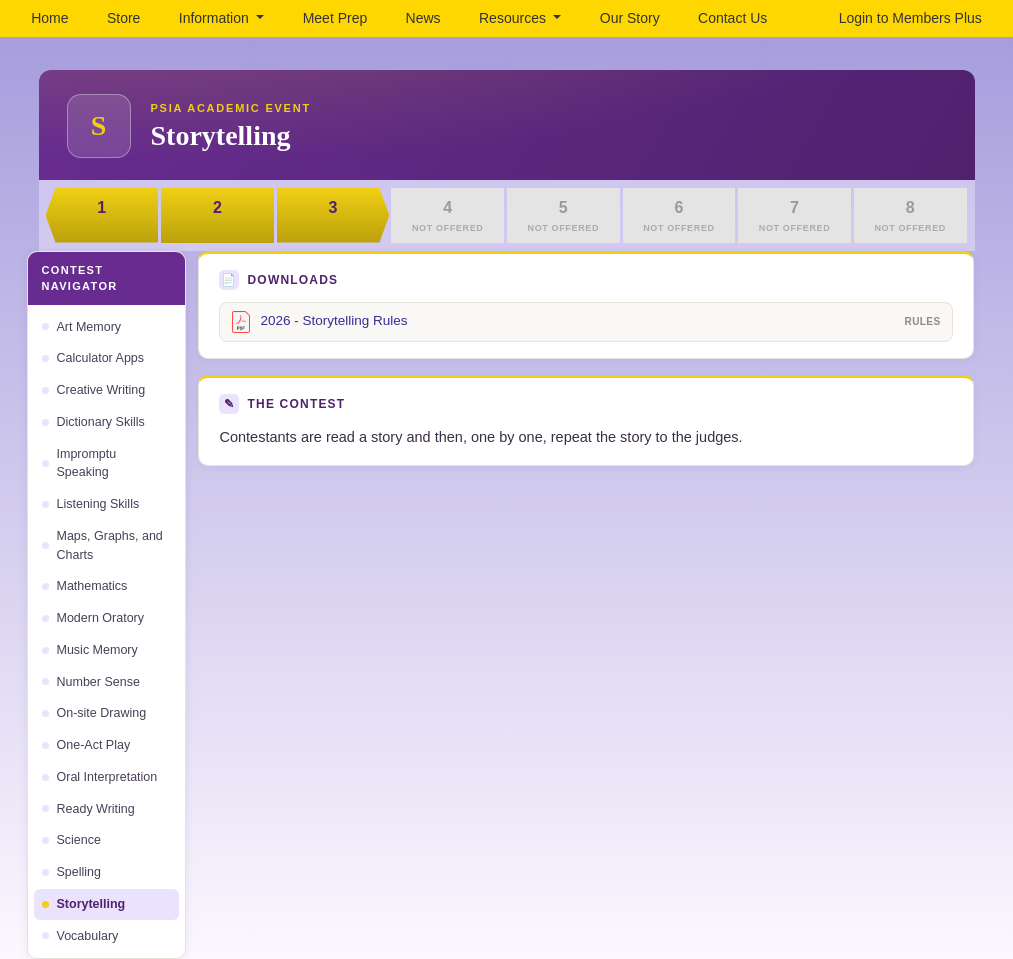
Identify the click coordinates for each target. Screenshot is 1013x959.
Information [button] (216, 18)
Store (123, 18)
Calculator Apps (93, 358)
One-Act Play (86, 745)
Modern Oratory (93, 618)
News (423, 18)
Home (49, 18)
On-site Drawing (94, 713)
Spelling (71, 872)
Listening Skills (91, 504)
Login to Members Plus (910, 18)
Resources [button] (514, 18)
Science (71, 840)
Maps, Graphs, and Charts (102, 545)
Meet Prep (335, 18)
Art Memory (82, 327)
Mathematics (85, 586)
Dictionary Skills (93, 422)
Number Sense (91, 682)
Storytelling (84, 904)
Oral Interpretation (100, 777)
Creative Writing (94, 390)
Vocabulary (80, 936)
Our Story (630, 18)
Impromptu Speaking (79, 463)
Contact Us (732, 18)
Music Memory (90, 650)
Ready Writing (88, 809)
